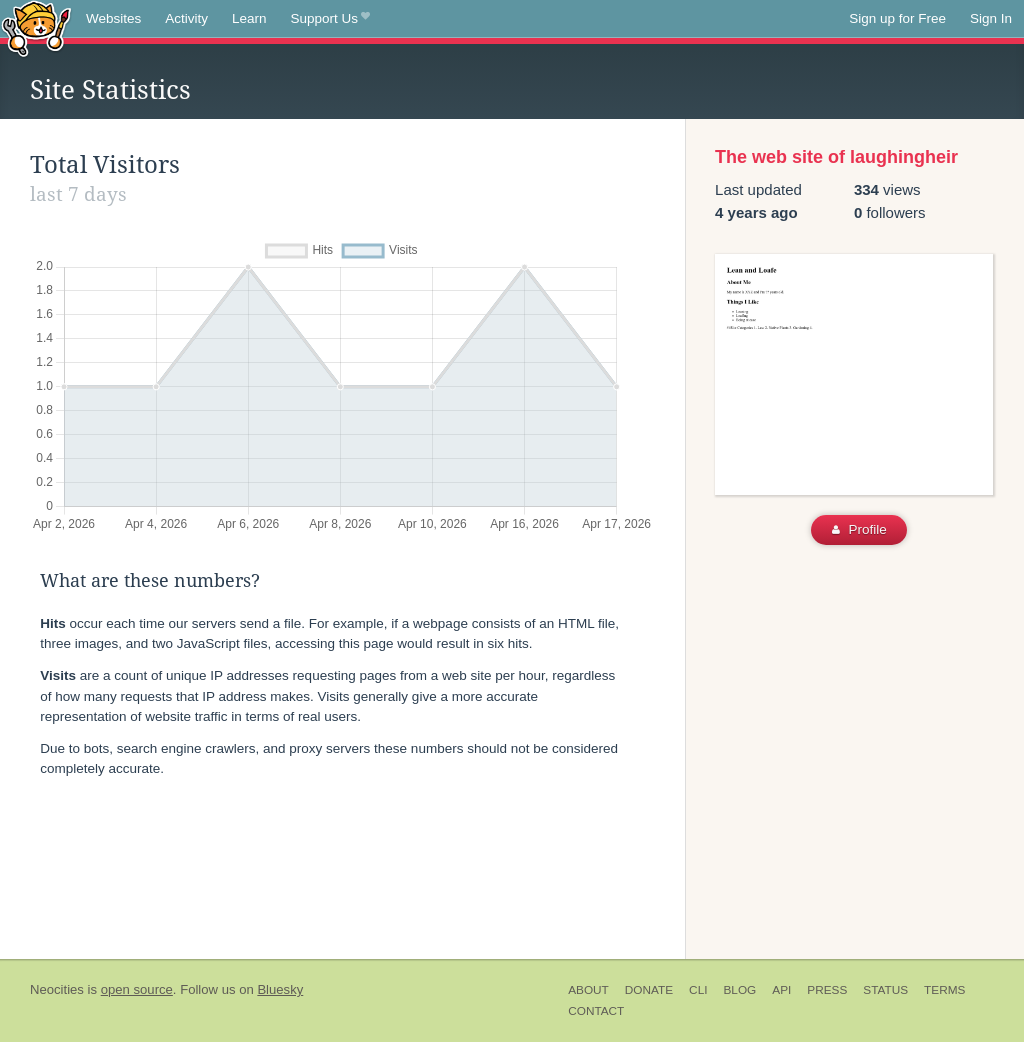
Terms (944, 990)
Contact (596, 1011)
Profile (859, 529)
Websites (113, 18)
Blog (739, 990)
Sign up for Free (897, 18)
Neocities (57, 989)
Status (885, 990)
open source (137, 989)
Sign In (991, 18)
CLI (698, 990)
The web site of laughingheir (836, 157)
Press (827, 990)
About (588, 990)
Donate (649, 990)
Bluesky (280, 989)
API (781, 990)
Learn (249, 18)
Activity (186, 18)
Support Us (330, 19)
